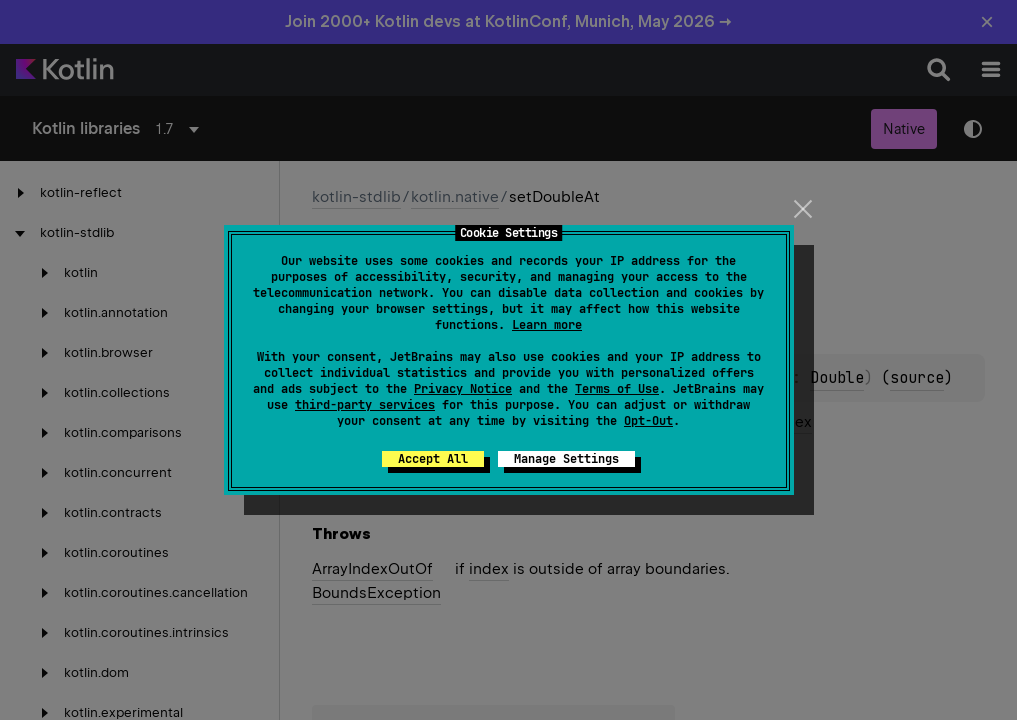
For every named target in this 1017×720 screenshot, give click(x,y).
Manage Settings (566, 459)
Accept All (433, 459)
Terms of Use (617, 389)
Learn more (547, 325)
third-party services (365, 405)
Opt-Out (648, 421)
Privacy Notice (463, 389)
